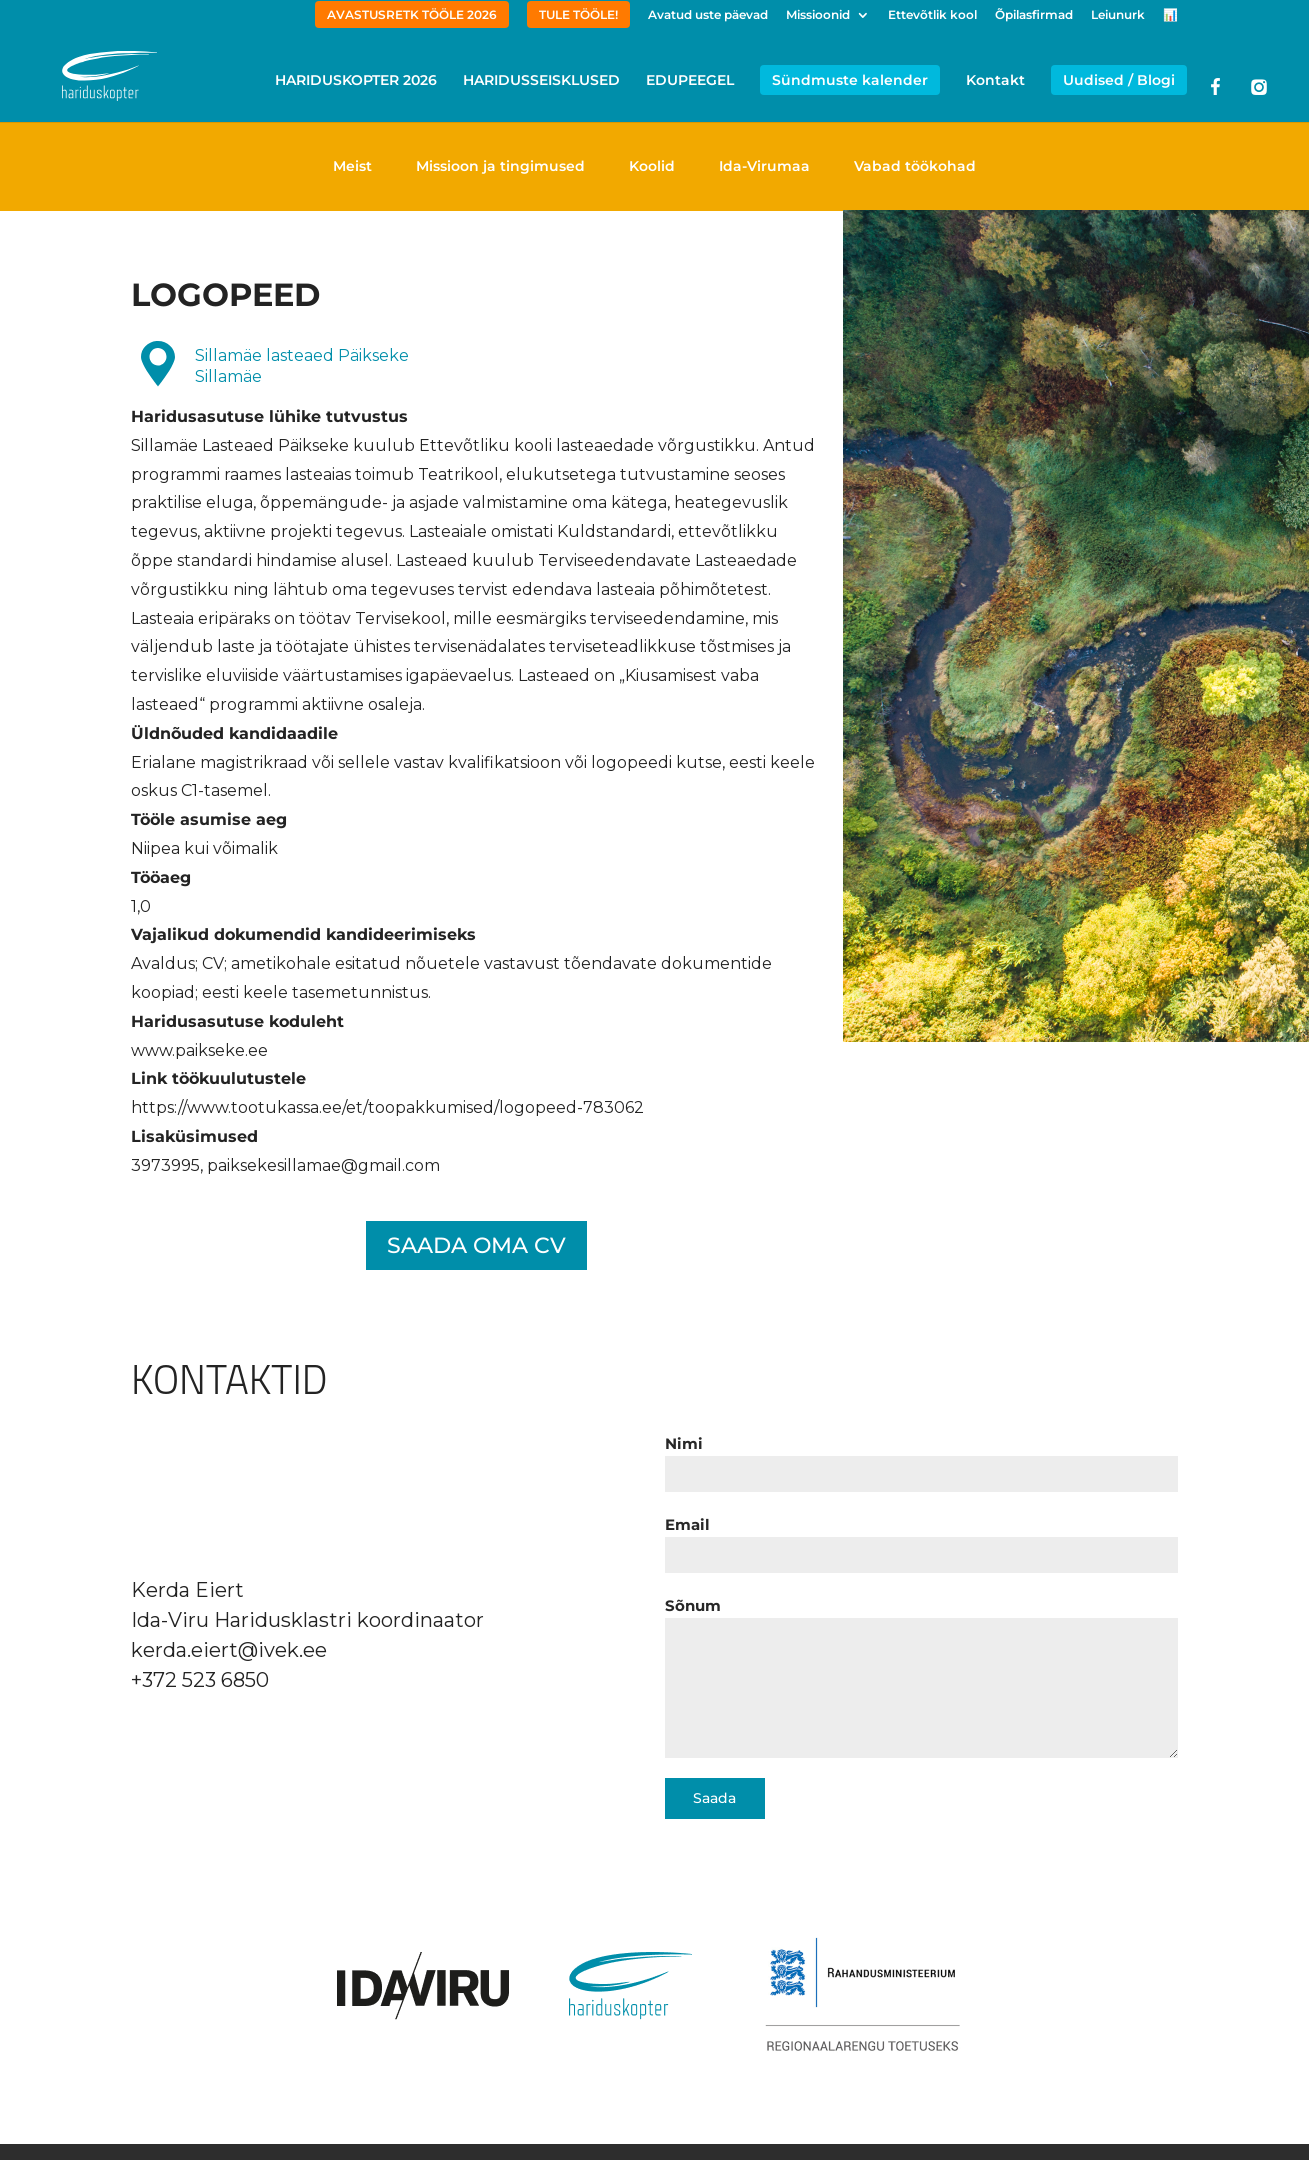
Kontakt (995, 81)
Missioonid (818, 15)
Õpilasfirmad (1034, 15)
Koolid (652, 166)
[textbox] (476, 763)
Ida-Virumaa (764, 166)
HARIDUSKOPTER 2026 (356, 81)
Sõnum (693, 1605)
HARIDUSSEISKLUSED (541, 81)
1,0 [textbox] (141, 906)
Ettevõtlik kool (932, 15)
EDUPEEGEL (690, 81)
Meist (352, 166)
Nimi (684, 1443)
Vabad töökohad (915, 166)
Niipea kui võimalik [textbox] (204, 848)
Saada (714, 1798)
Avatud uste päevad (708, 15)
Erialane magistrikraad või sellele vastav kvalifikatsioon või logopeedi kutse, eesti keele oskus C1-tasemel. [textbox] (473, 777)
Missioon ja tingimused (500, 166)
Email (687, 1524)
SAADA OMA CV (476, 1245)
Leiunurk (1118, 15)
